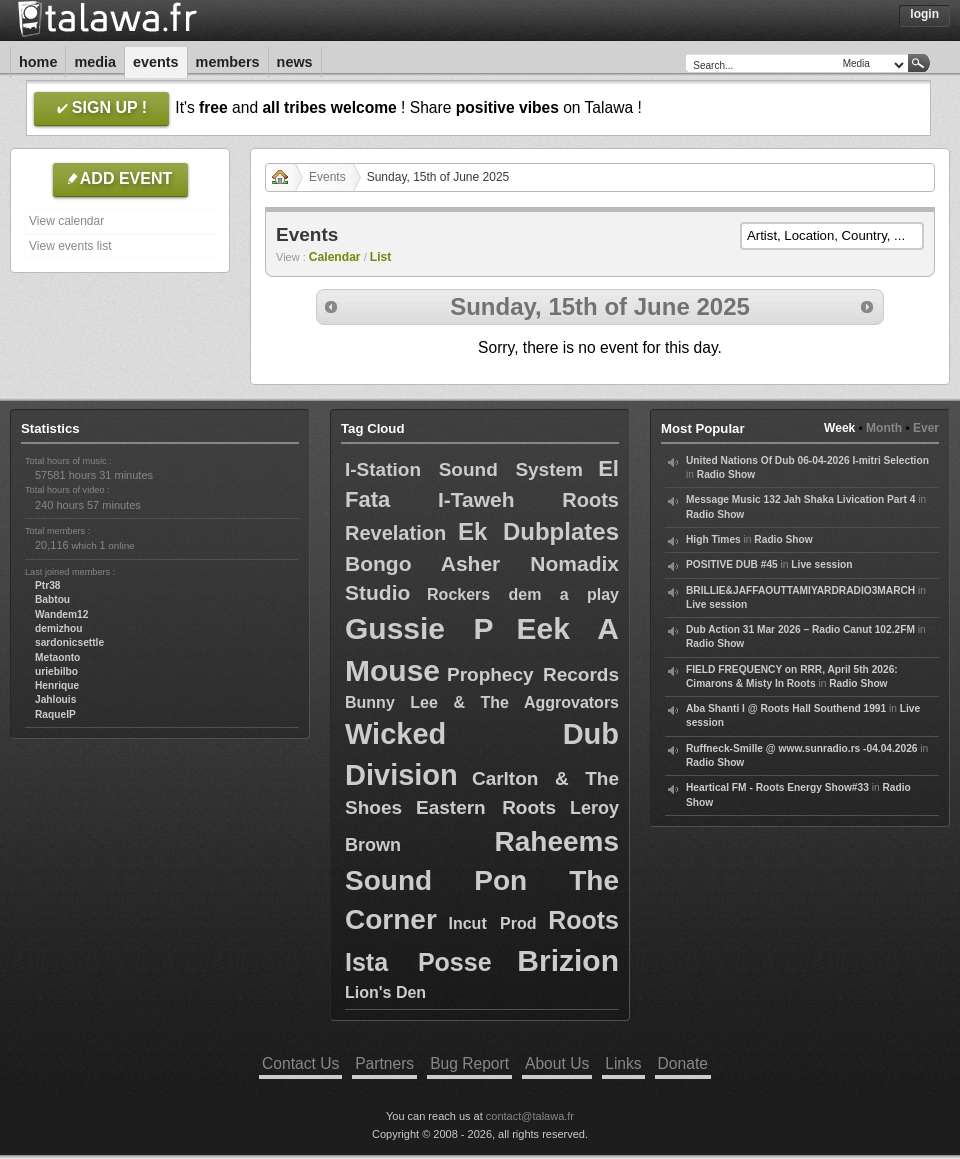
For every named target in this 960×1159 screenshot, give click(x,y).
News (295, 62)
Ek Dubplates (538, 531)
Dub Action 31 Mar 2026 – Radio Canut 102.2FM (800, 629)
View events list (70, 246)
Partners (384, 1063)
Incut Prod (493, 923)
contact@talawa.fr (530, 1116)
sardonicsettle (69, 642)
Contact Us (300, 1063)
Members (228, 62)
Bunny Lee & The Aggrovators (482, 702)
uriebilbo (56, 671)
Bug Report (469, 1063)
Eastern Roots (486, 807)
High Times (713, 539)
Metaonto (57, 657)
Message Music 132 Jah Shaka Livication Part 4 (800, 499)
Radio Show (726, 474)
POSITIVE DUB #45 (732, 564)
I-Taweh (476, 499)
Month (884, 428)
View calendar (66, 221)
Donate (683, 1063)
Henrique (57, 685)
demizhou (59, 628)
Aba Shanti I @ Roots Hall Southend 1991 (786, 708)
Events (156, 62)
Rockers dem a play (523, 594)
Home (38, 62)
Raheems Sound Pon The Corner (482, 880)
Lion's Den (385, 992)
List (381, 257)
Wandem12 (61, 614)
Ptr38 (47, 585)
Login (924, 14)
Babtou (52, 599)
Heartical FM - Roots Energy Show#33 (777, 787)
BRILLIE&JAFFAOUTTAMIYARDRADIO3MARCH (800, 590)
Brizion (568, 960)
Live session (821, 564)
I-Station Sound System (464, 469)
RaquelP (55, 714)
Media (95, 62)
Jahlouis (55, 699)
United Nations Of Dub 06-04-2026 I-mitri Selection (807, 460)
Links (623, 1063)
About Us (557, 1063)
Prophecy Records (533, 674)
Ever (926, 428)
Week (839, 428)
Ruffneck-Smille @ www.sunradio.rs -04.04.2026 (802, 748)
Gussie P (419, 628)
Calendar (335, 257)
